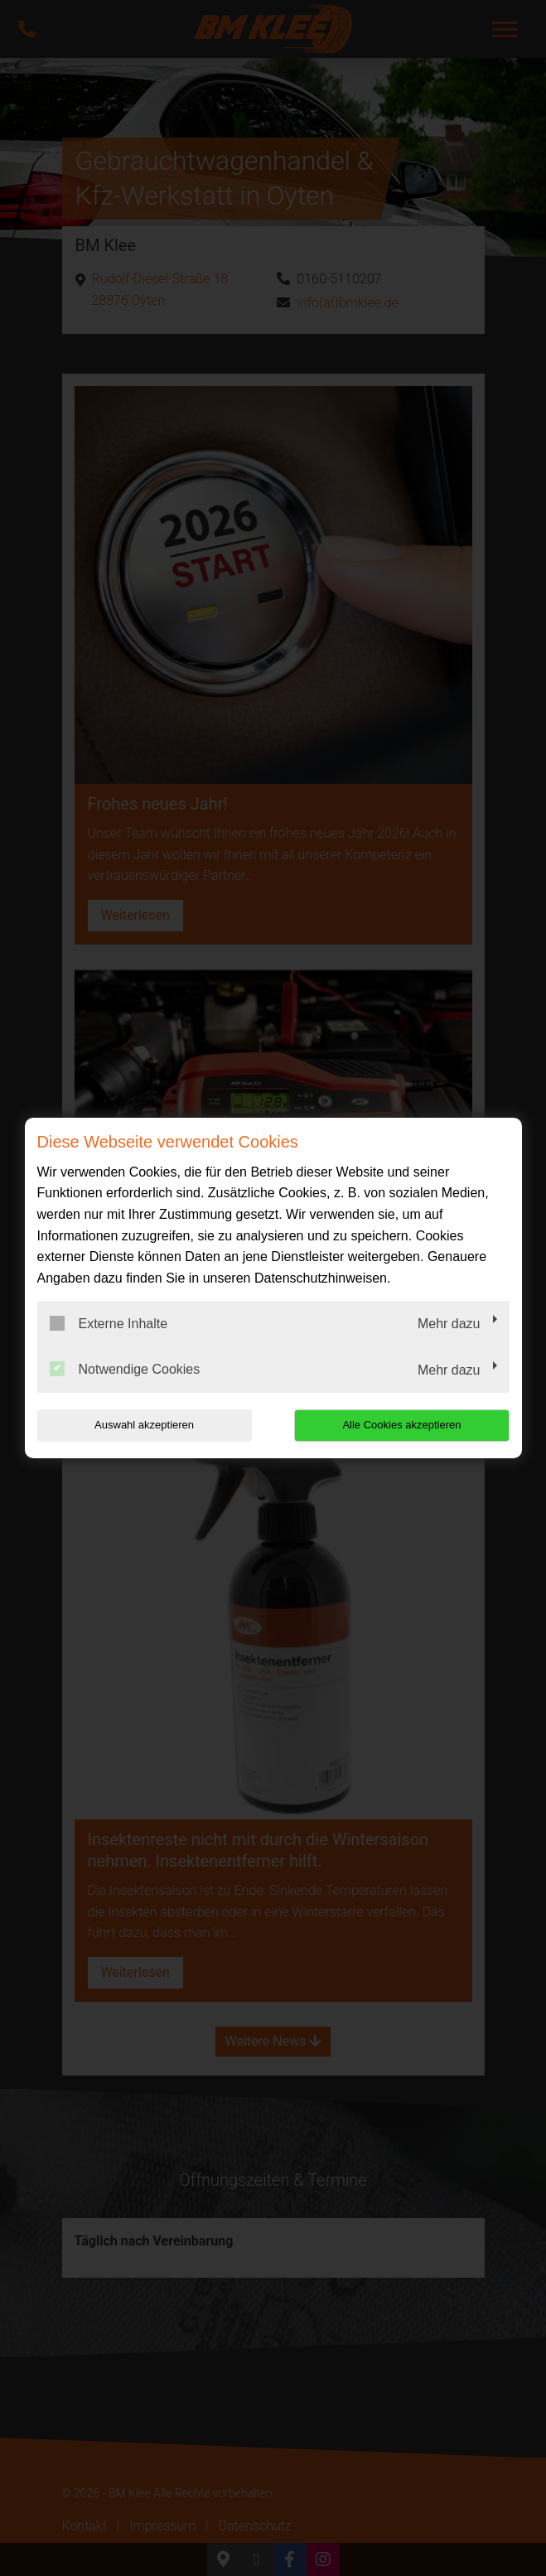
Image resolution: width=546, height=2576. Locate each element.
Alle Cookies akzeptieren (403, 1424)
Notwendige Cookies (125, 1368)
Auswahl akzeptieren (143, 1424)
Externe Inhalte (109, 1323)
